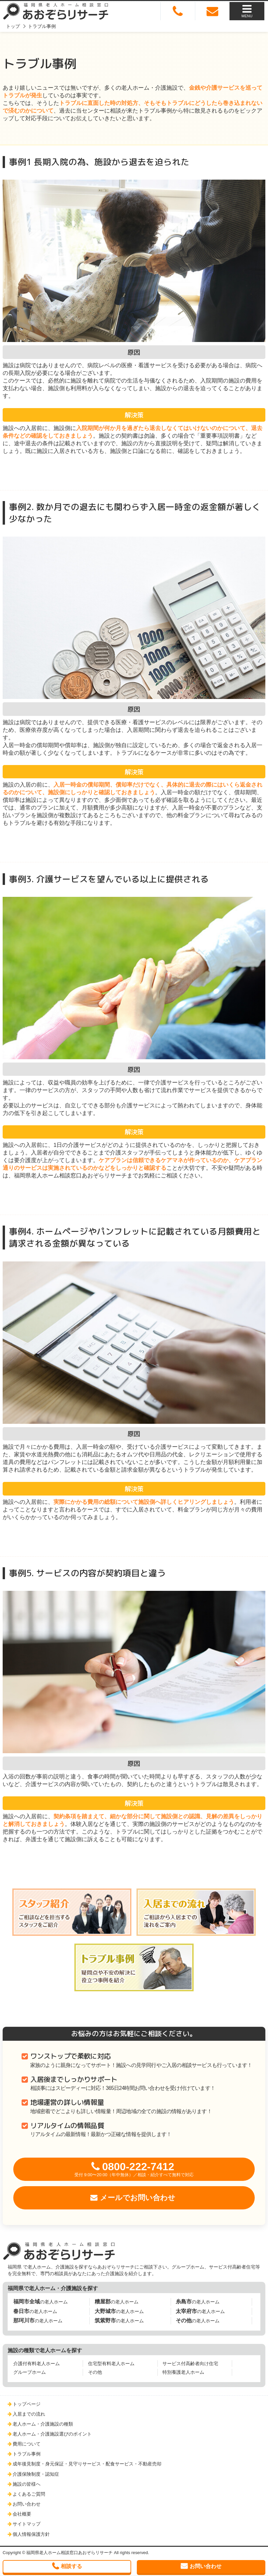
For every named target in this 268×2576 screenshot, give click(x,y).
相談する (71, 2566)
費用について (27, 2444)
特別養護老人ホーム (183, 2372)
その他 (95, 2372)
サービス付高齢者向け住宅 (190, 2363)
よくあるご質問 (29, 2494)
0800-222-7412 (134, 2169)
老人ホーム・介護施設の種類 (43, 2424)
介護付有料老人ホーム (36, 2363)
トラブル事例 (27, 2453)
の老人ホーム (40, 2301)
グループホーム (29, 2372)
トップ (13, 26)
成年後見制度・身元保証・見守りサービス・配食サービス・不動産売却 (87, 2463)
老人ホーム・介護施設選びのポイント (52, 2434)
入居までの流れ (29, 2414)
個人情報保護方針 (31, 2534)
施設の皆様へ (27, 2484)
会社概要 (22, 2514)
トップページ (27, 2404)
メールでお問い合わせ (137, 2198)
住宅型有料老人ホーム (111, 2363)
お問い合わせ (27, 2504)
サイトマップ (27, 2524)
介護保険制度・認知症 (36, 2474)
